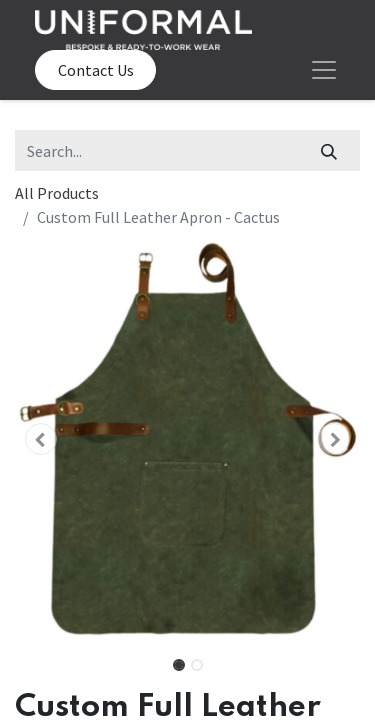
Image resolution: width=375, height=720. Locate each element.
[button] (41, 439)
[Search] (329, 150)
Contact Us (96, 70)
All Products (57, 193)
